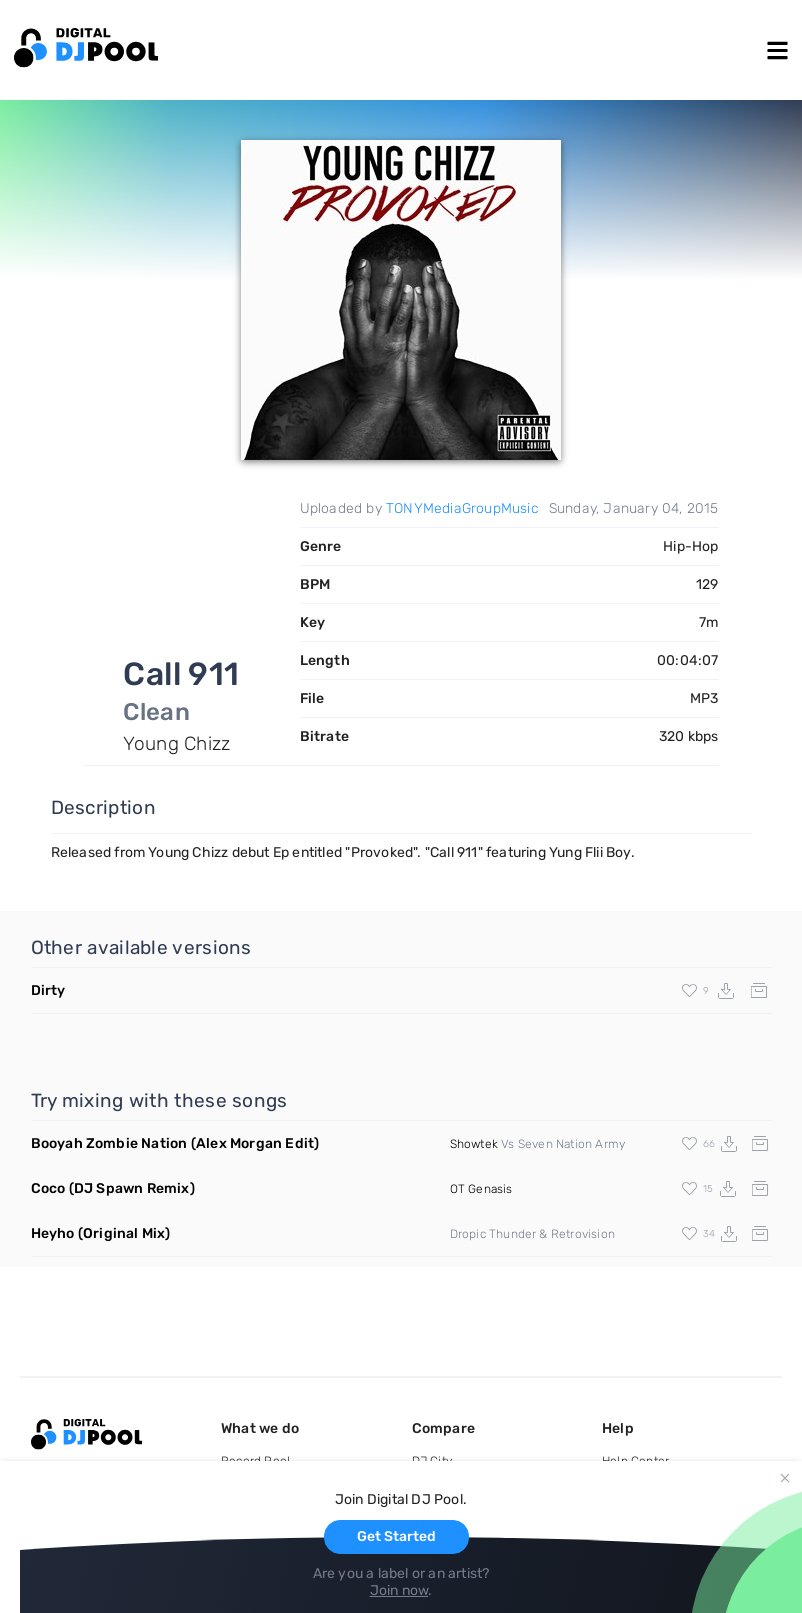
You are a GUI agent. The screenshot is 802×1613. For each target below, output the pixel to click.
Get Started (396, 1536)
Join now (399, 1590)
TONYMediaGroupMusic (462, 508)
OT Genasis (481, 1189)
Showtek (474, 1144)
